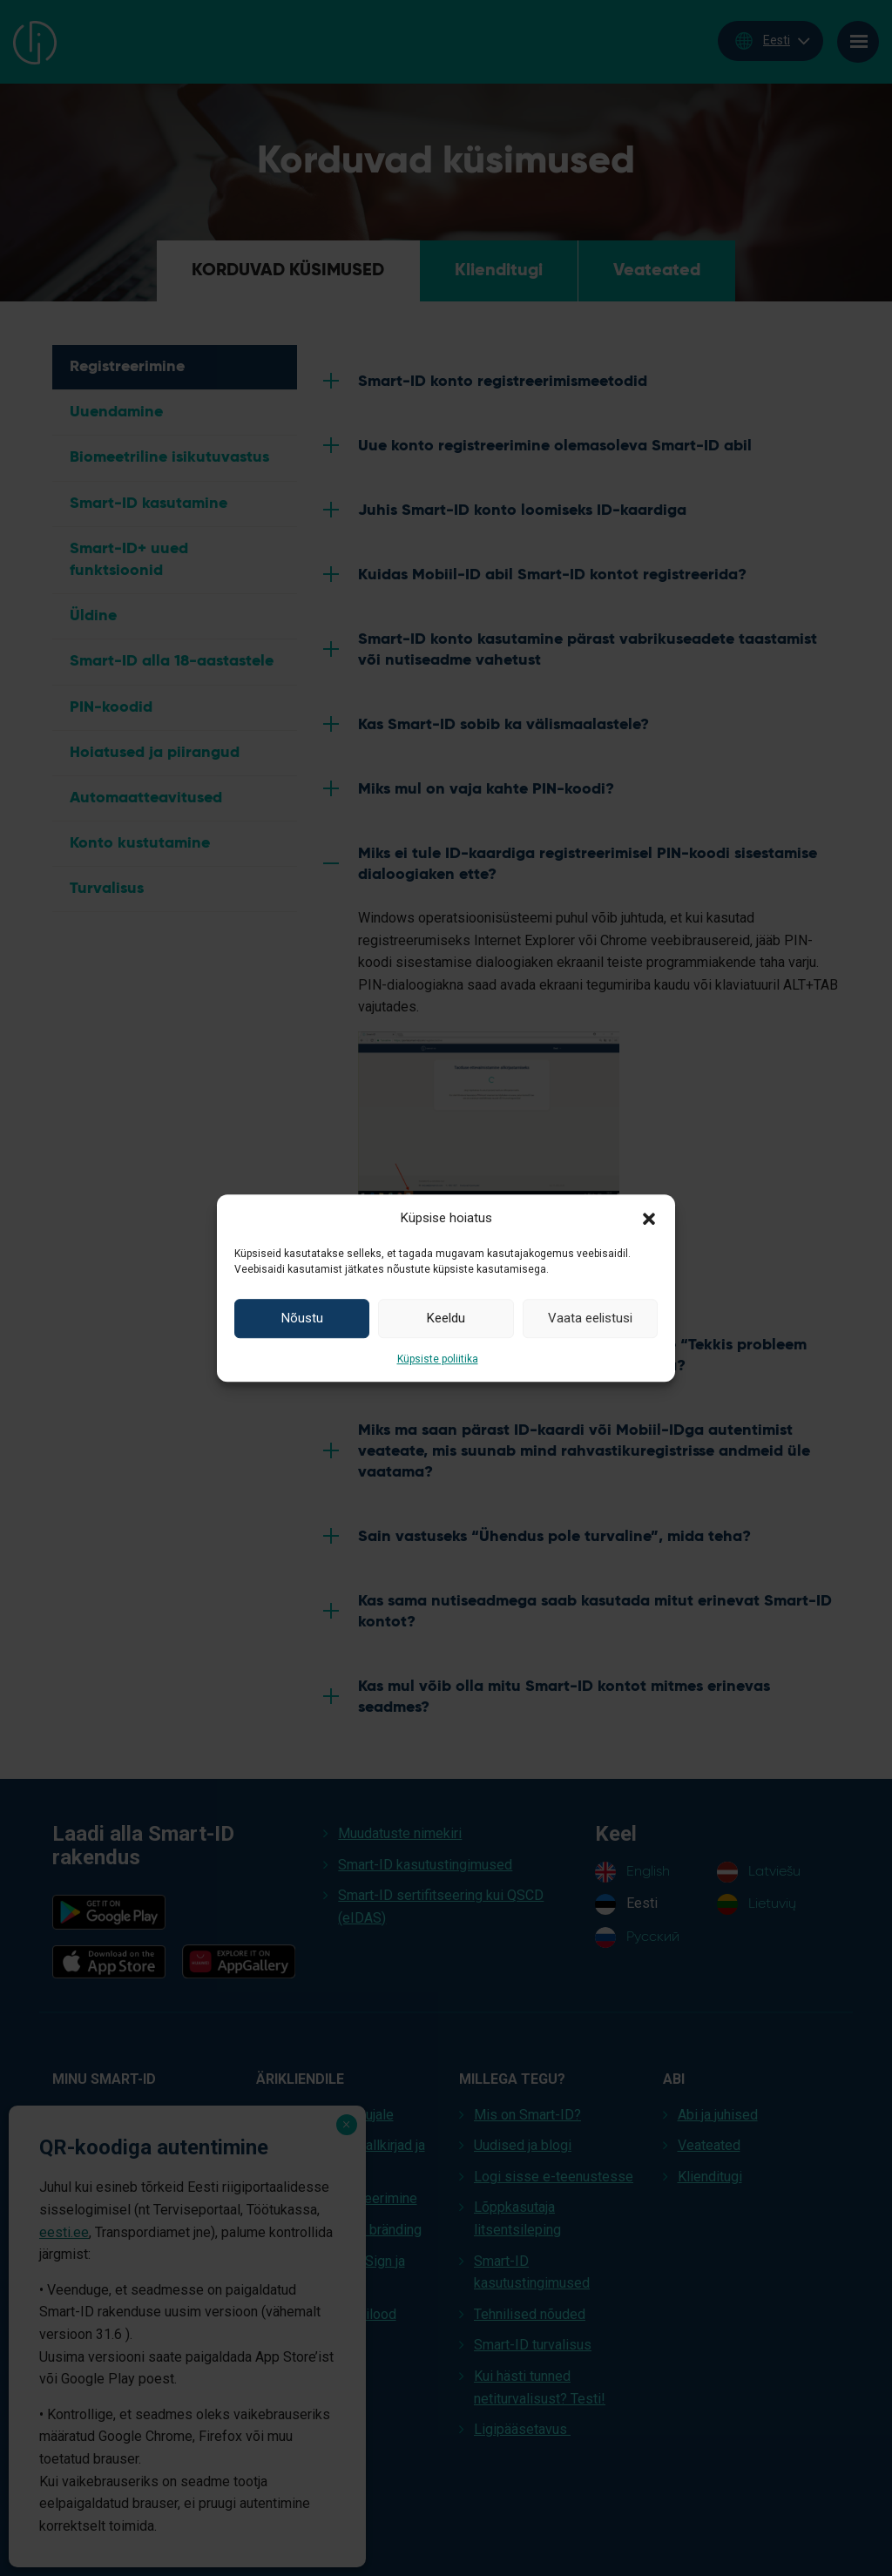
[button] (649, 1218)
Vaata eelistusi (590, 1318)
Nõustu (302, 1318)
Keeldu (446, 1318)
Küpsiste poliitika (437, 1359)
